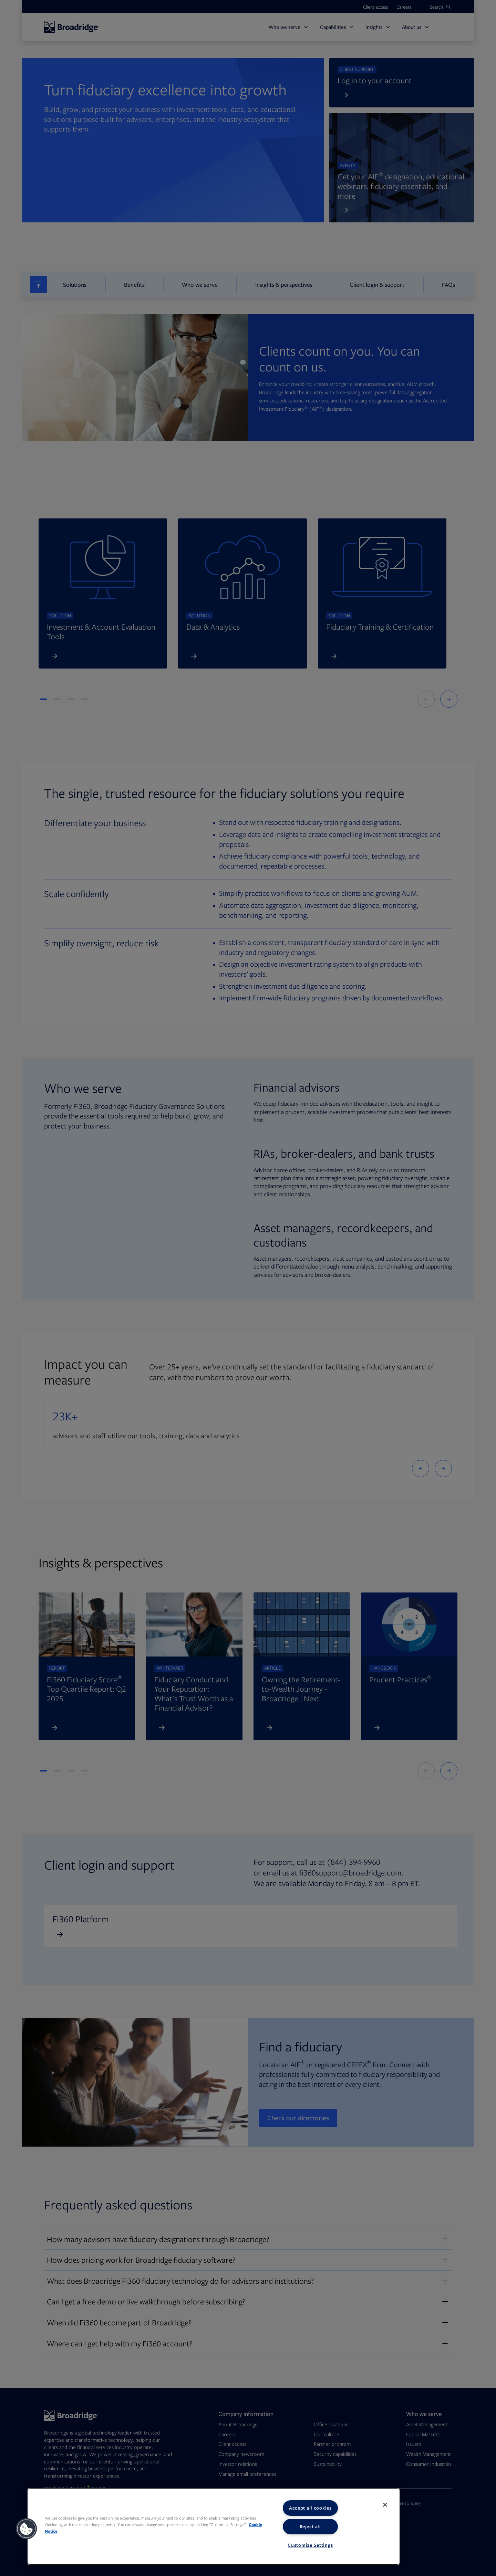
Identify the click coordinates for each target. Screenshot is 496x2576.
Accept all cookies (310, 2508)
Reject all (310, 2526)
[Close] (385, 2504)
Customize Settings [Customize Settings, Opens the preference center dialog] (310, 2545)
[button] (27, 2529)
